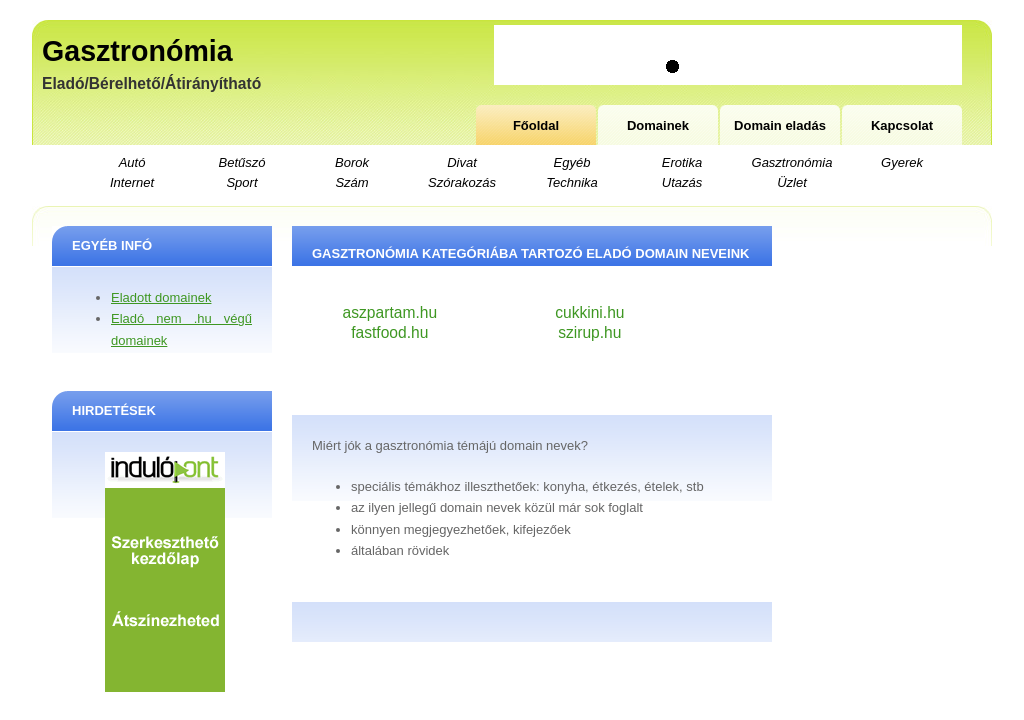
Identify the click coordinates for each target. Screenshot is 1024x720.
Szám (351, 182)
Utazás (682, 182)
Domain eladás (780, 125)
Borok (352, 162)
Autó (132, 162)
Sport (241, 182)
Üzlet (792, 182)
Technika (572, 182)
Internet (132, 182)
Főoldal (536, 125)
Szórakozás (462, 182)
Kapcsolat (902, 125)
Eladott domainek (161, 297)
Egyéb (572, 162)
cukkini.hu (589, 312)
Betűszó (242, 162)
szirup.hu (589, 332)
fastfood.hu (389, 332)
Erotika (682, 162)
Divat (462, 162)
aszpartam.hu (390, 312)
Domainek (658, 125)
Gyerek (902, 162)
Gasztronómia (137, 51)
